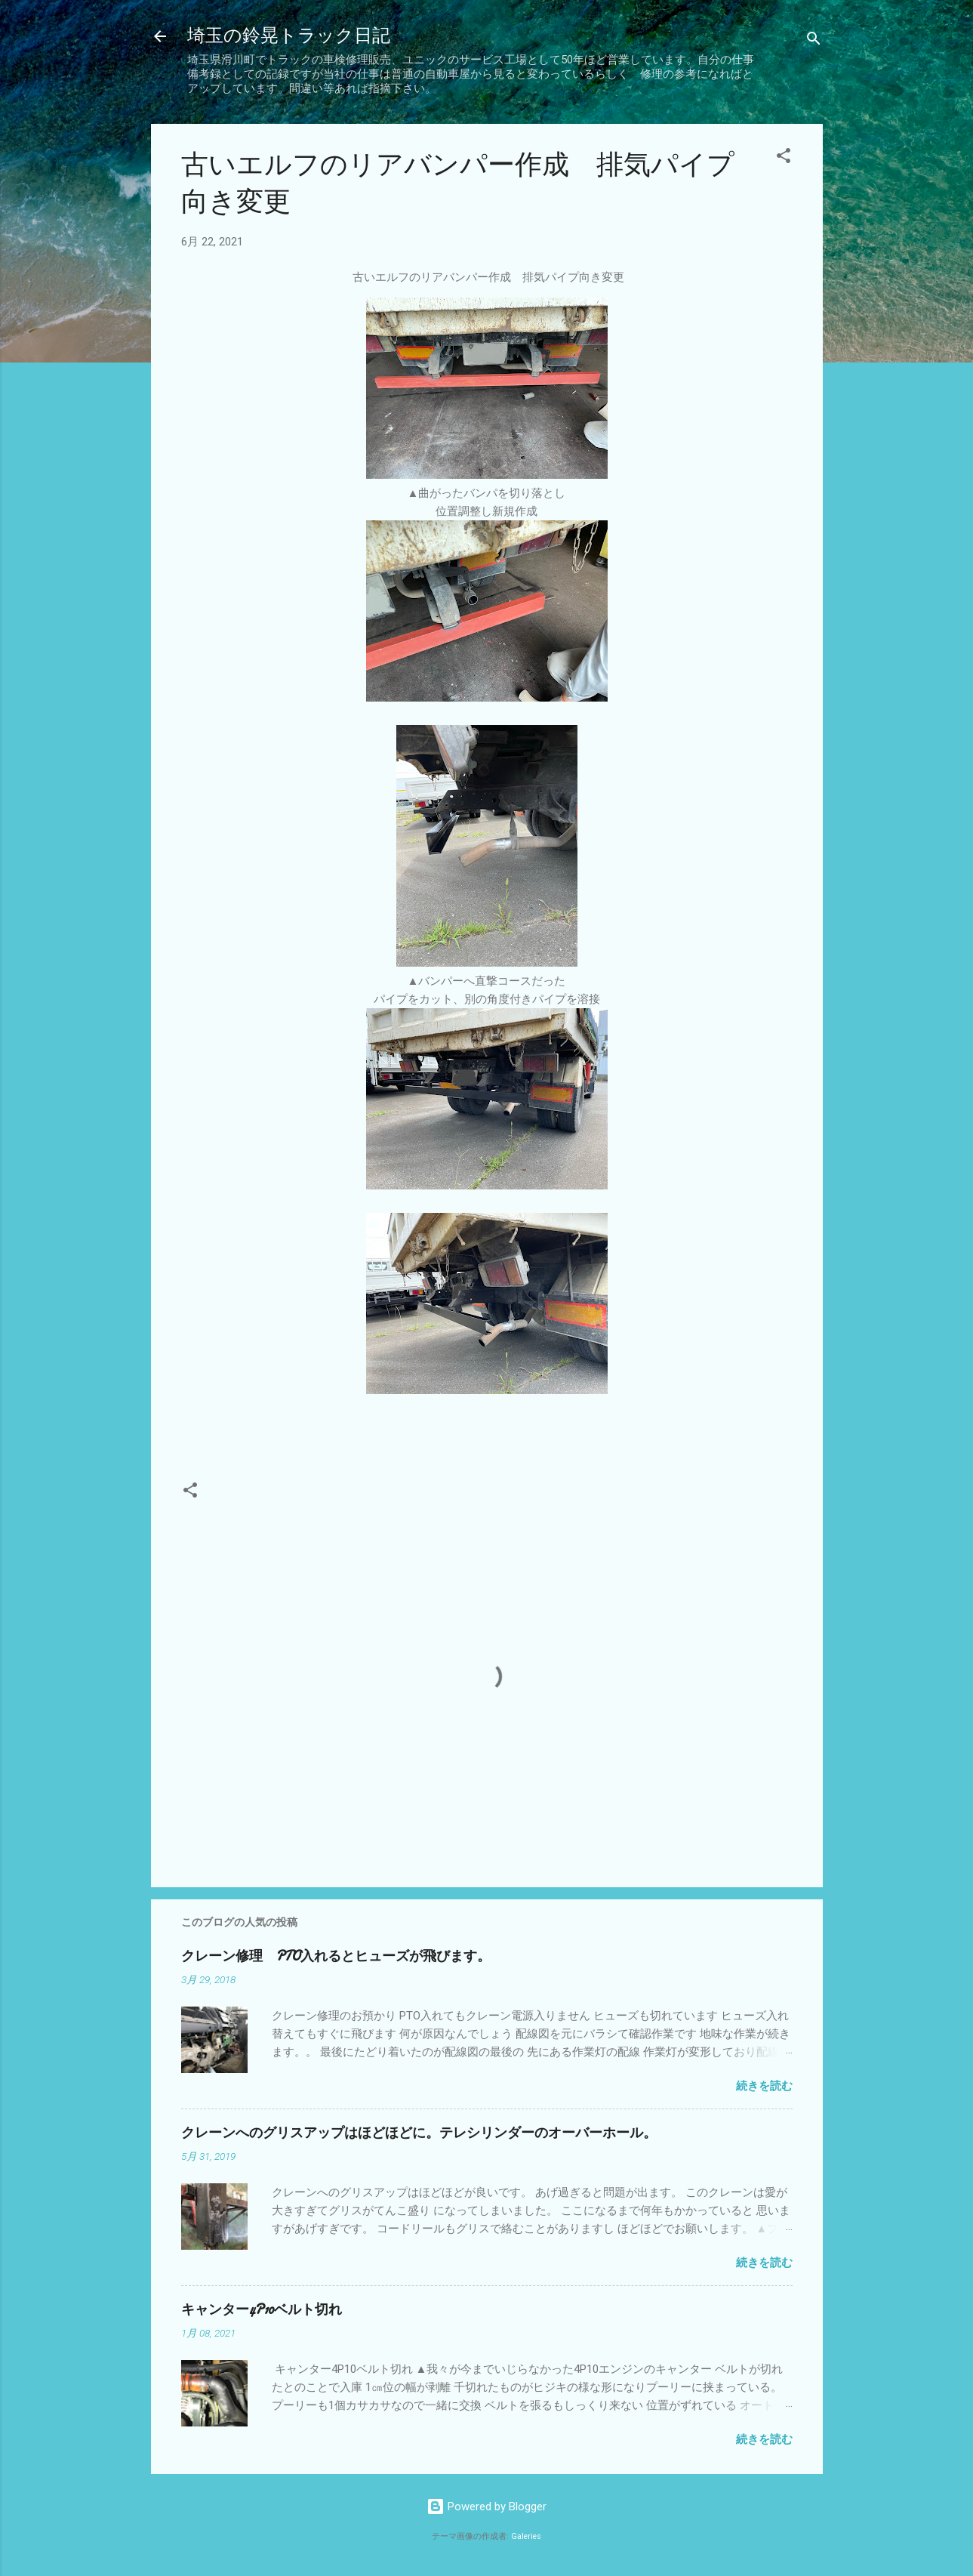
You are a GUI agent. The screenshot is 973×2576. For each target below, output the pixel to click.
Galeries (526, 2536)
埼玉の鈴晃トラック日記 (288, 35)
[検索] (814, 41)
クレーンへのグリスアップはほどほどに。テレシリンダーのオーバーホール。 (419, 2133)
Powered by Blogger (486, 2506)
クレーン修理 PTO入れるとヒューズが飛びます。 (336, 1956)
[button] (783, 158)
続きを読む (764, 2086)
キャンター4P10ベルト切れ (261, 2309)
